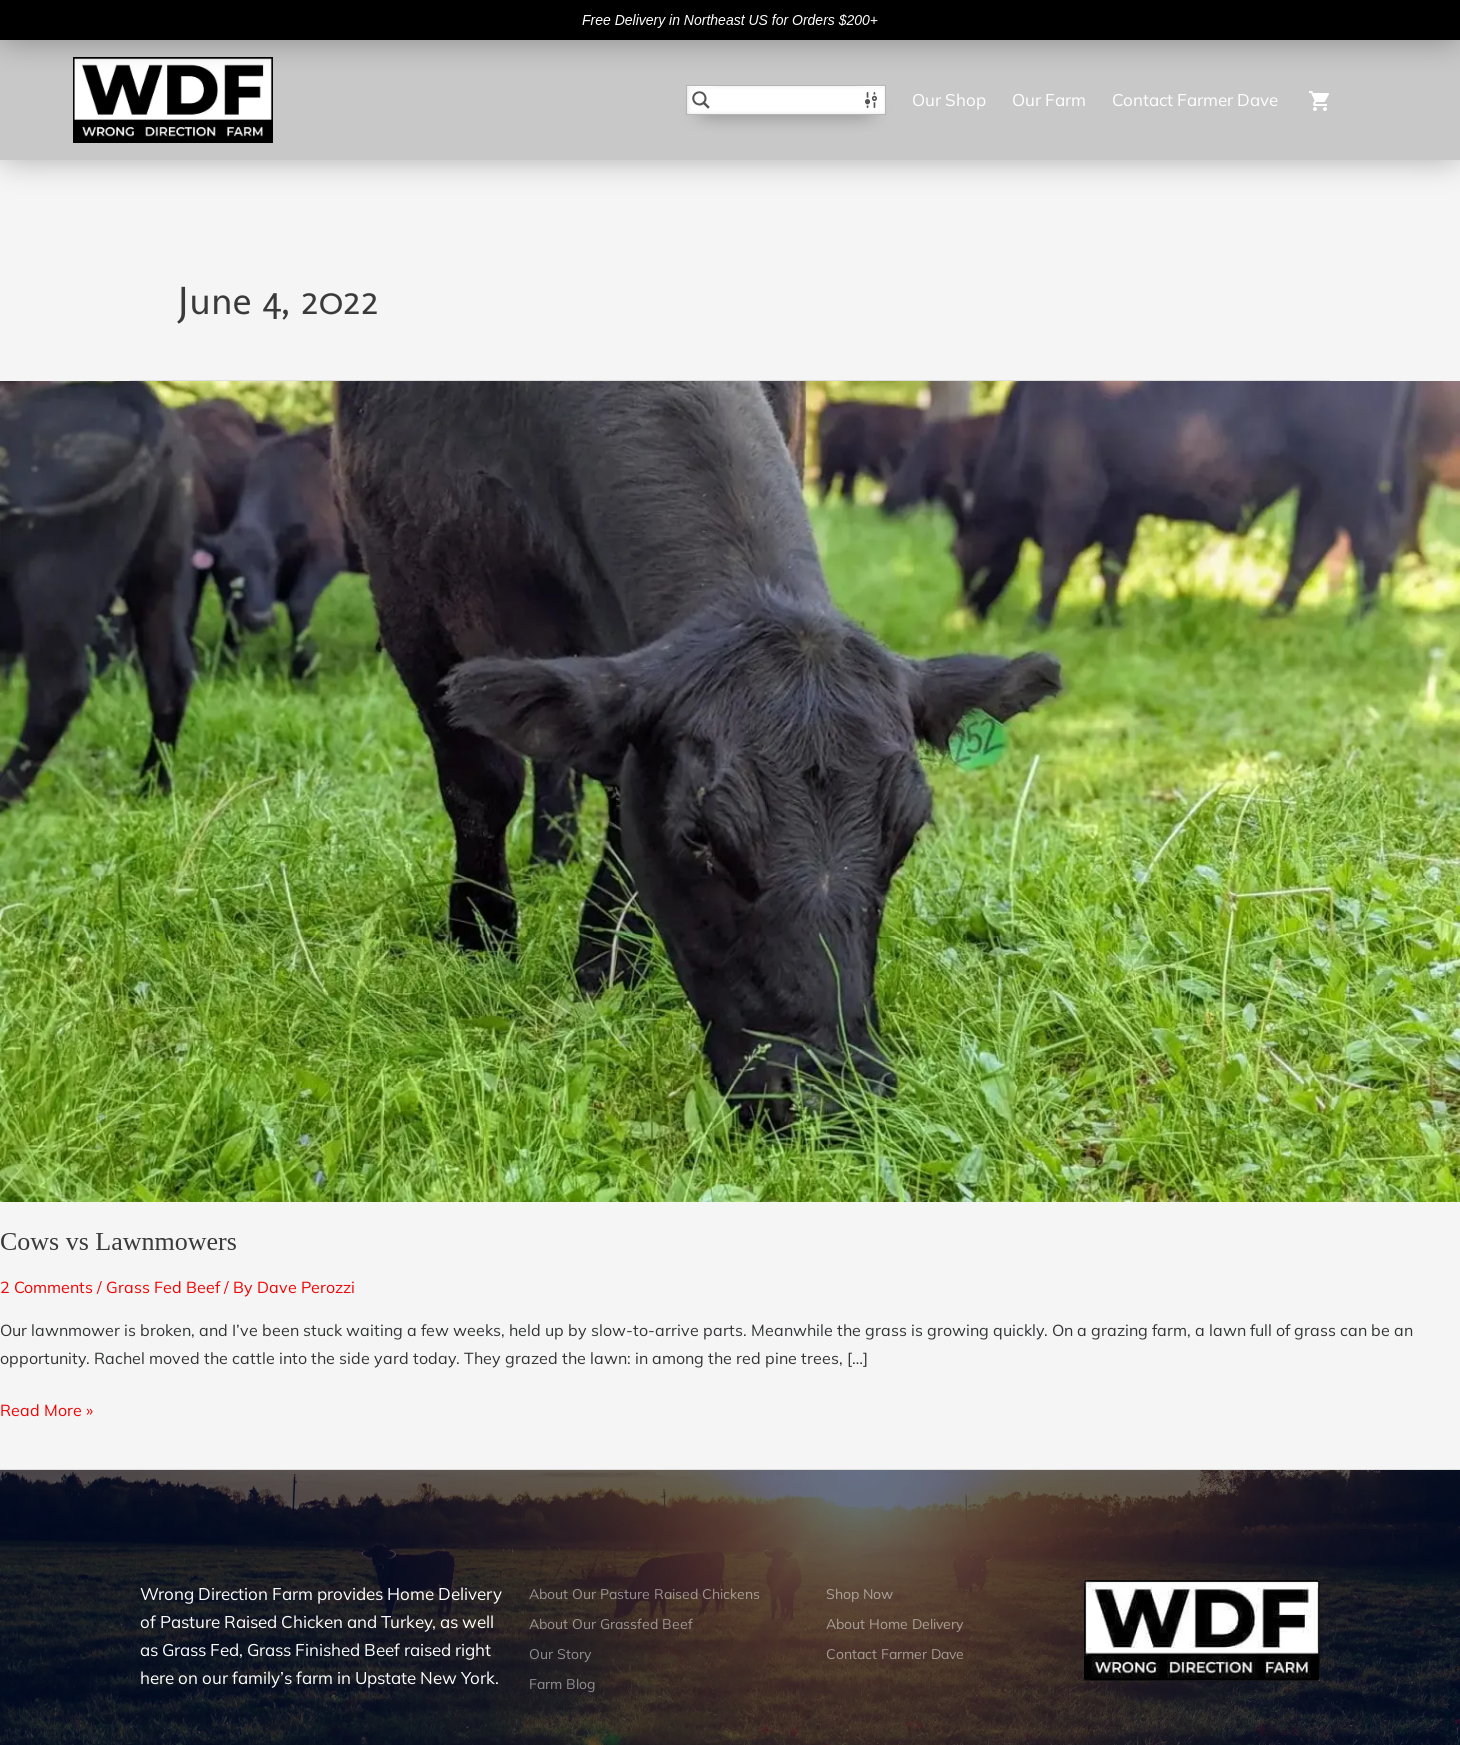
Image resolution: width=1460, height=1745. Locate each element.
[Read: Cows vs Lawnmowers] (730, 790)
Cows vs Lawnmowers (118, 1241)
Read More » (46, 1408)
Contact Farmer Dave (1195, 99)
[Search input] (787, 100)
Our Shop (949, 99)
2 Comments (46, 1287)
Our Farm (1049, 99)
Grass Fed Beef (163, 1287)
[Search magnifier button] (701, 100)
